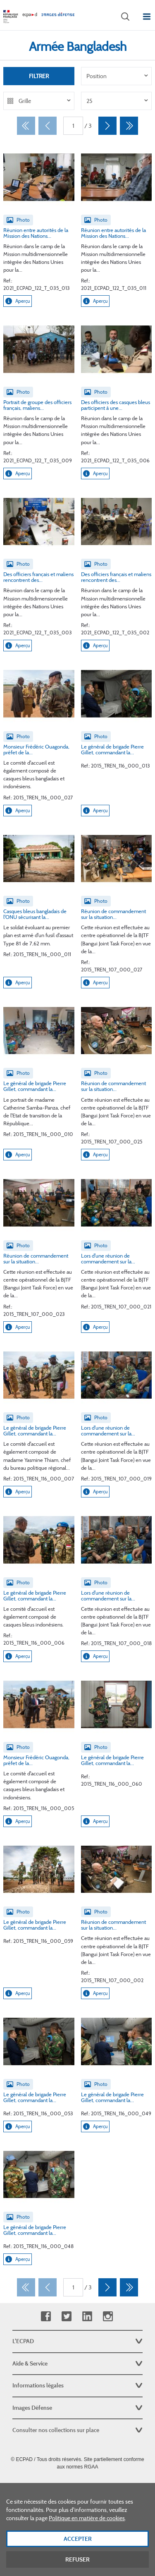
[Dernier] (129, 126)
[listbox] (116, 76)
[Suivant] (107, 126)
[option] (116, 76)
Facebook (46, 2316)
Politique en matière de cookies (87, 2531)
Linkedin (87, 2316)
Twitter (66, 2316)
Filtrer (39, 76)
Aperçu (17, 301)
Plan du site (77, 2485)
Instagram (108, 2316)
